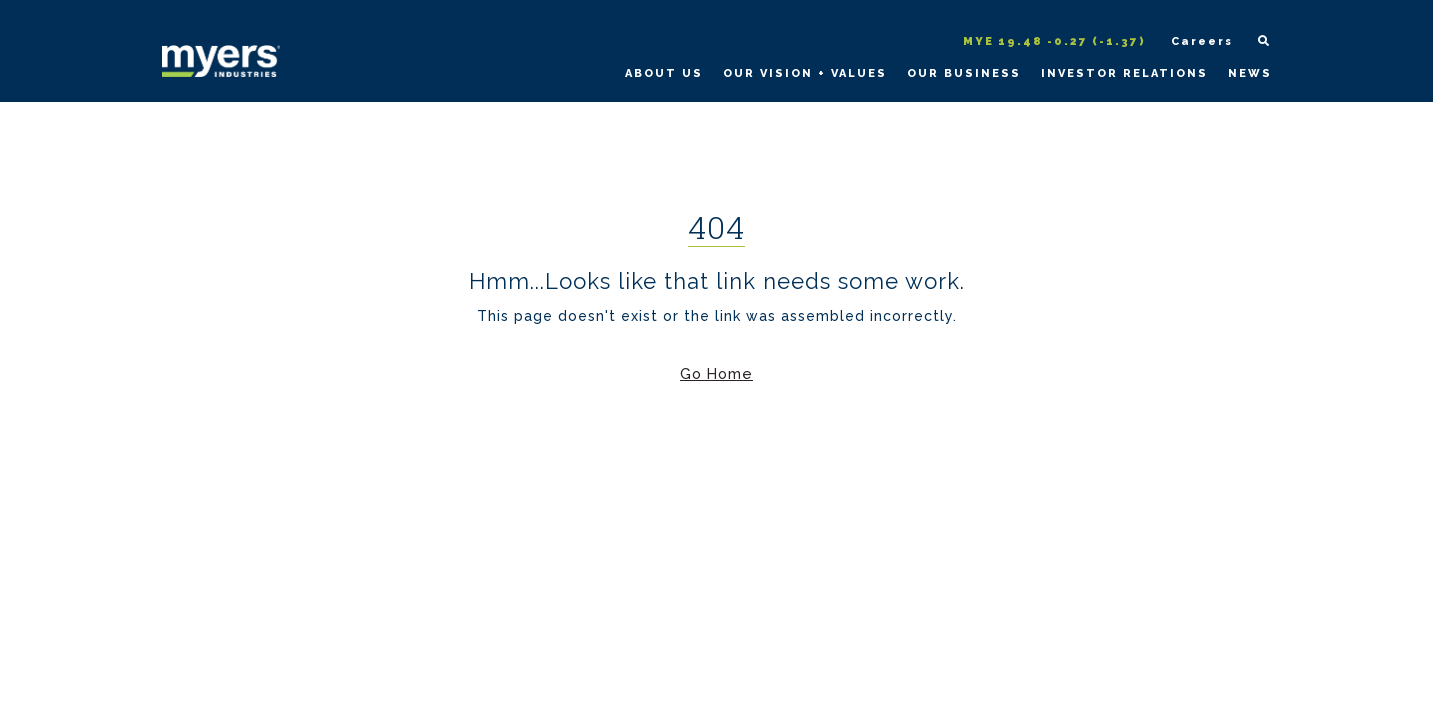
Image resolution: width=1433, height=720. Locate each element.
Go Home (716, 373)
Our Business (964, 73)
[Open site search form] (1254, 42)
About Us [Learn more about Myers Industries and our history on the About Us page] (664, 73)
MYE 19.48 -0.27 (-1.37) (1054, 41)
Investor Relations (1124, 73)
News (1250, 73)
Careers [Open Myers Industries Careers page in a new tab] (1202, 41)
